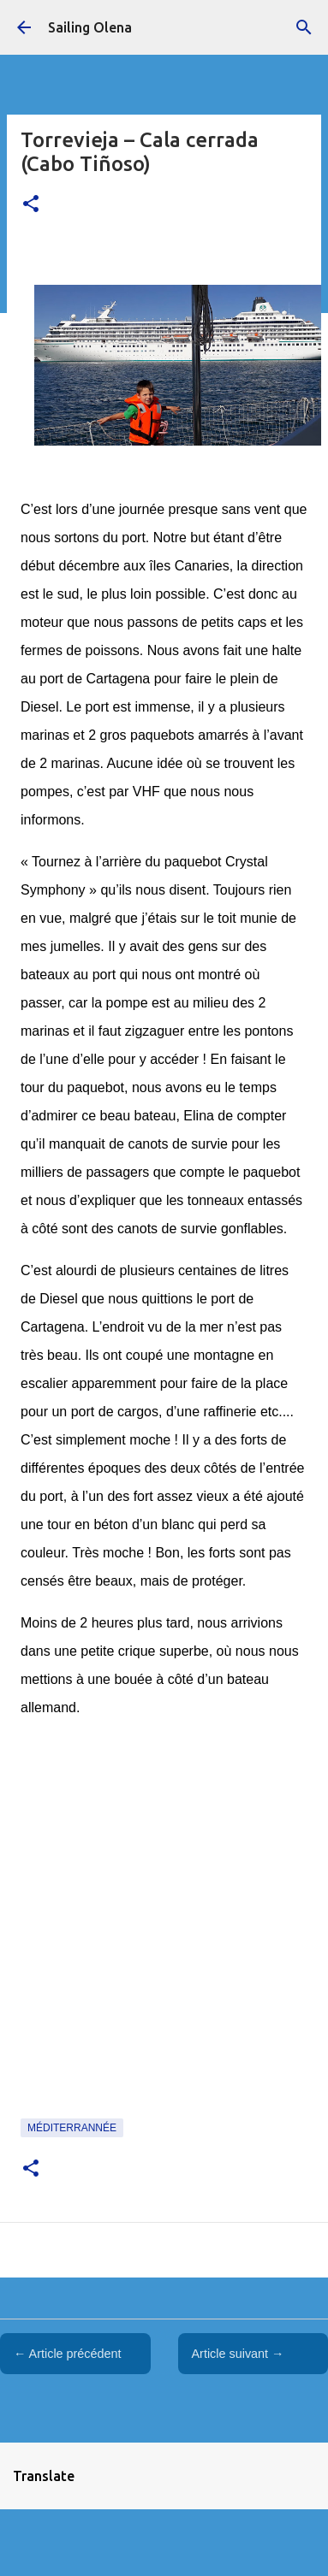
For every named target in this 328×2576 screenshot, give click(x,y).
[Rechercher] (304, 27)
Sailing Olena (90, 27)
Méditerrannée (71, 2128)
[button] (31, 204)
